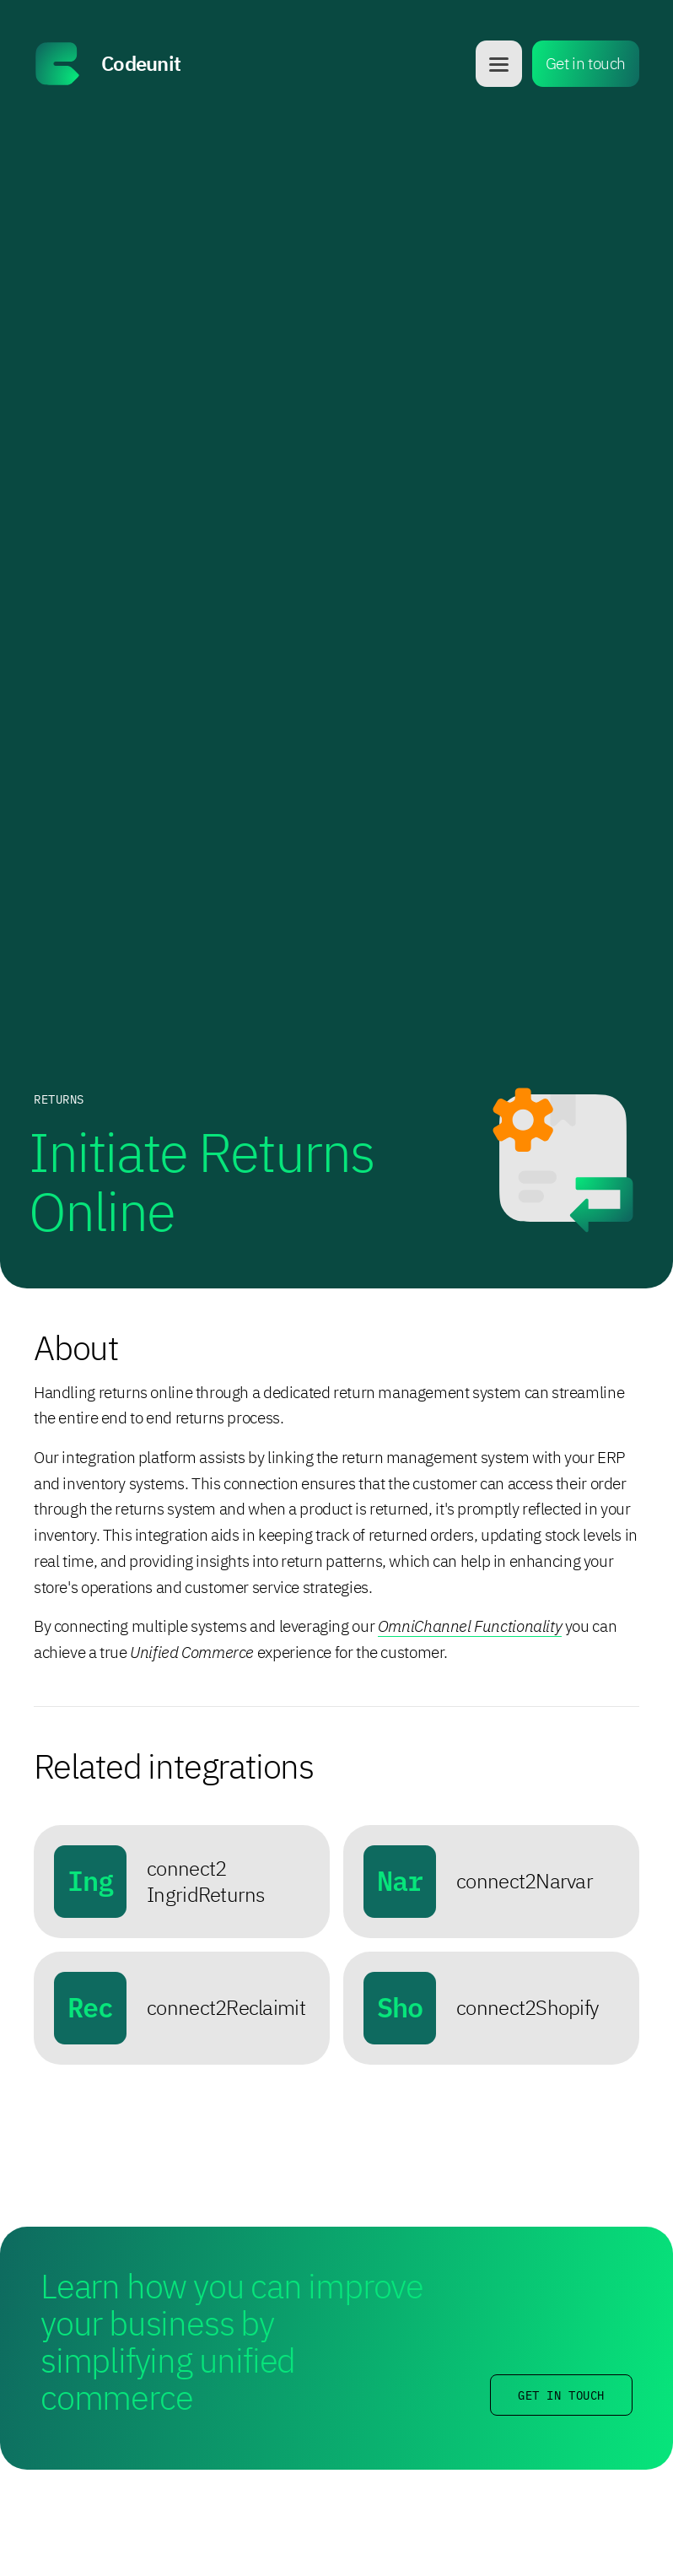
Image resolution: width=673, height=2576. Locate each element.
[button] (499, 64)
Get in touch (586, 62)
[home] (250, 64)
